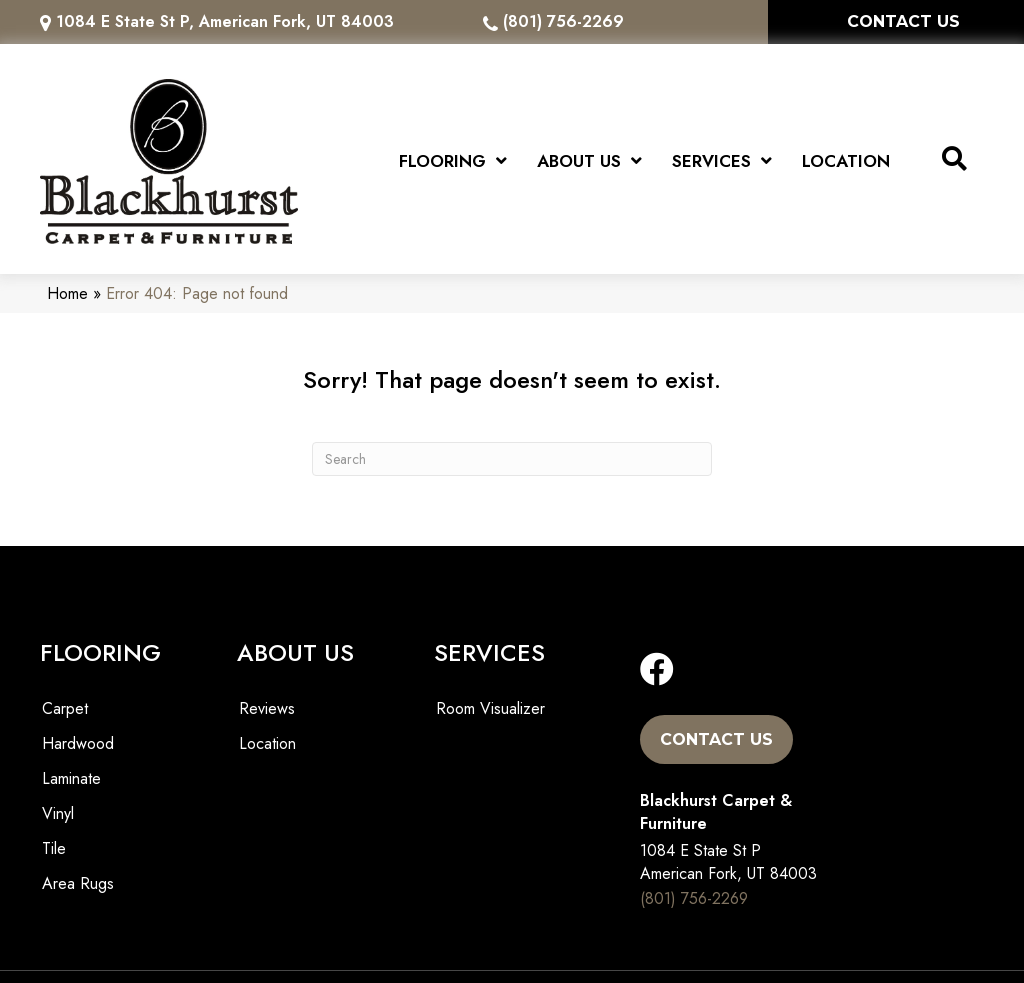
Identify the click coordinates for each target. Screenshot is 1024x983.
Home (67, 288)
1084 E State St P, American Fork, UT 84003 (225, 21)
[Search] (512, 453)
